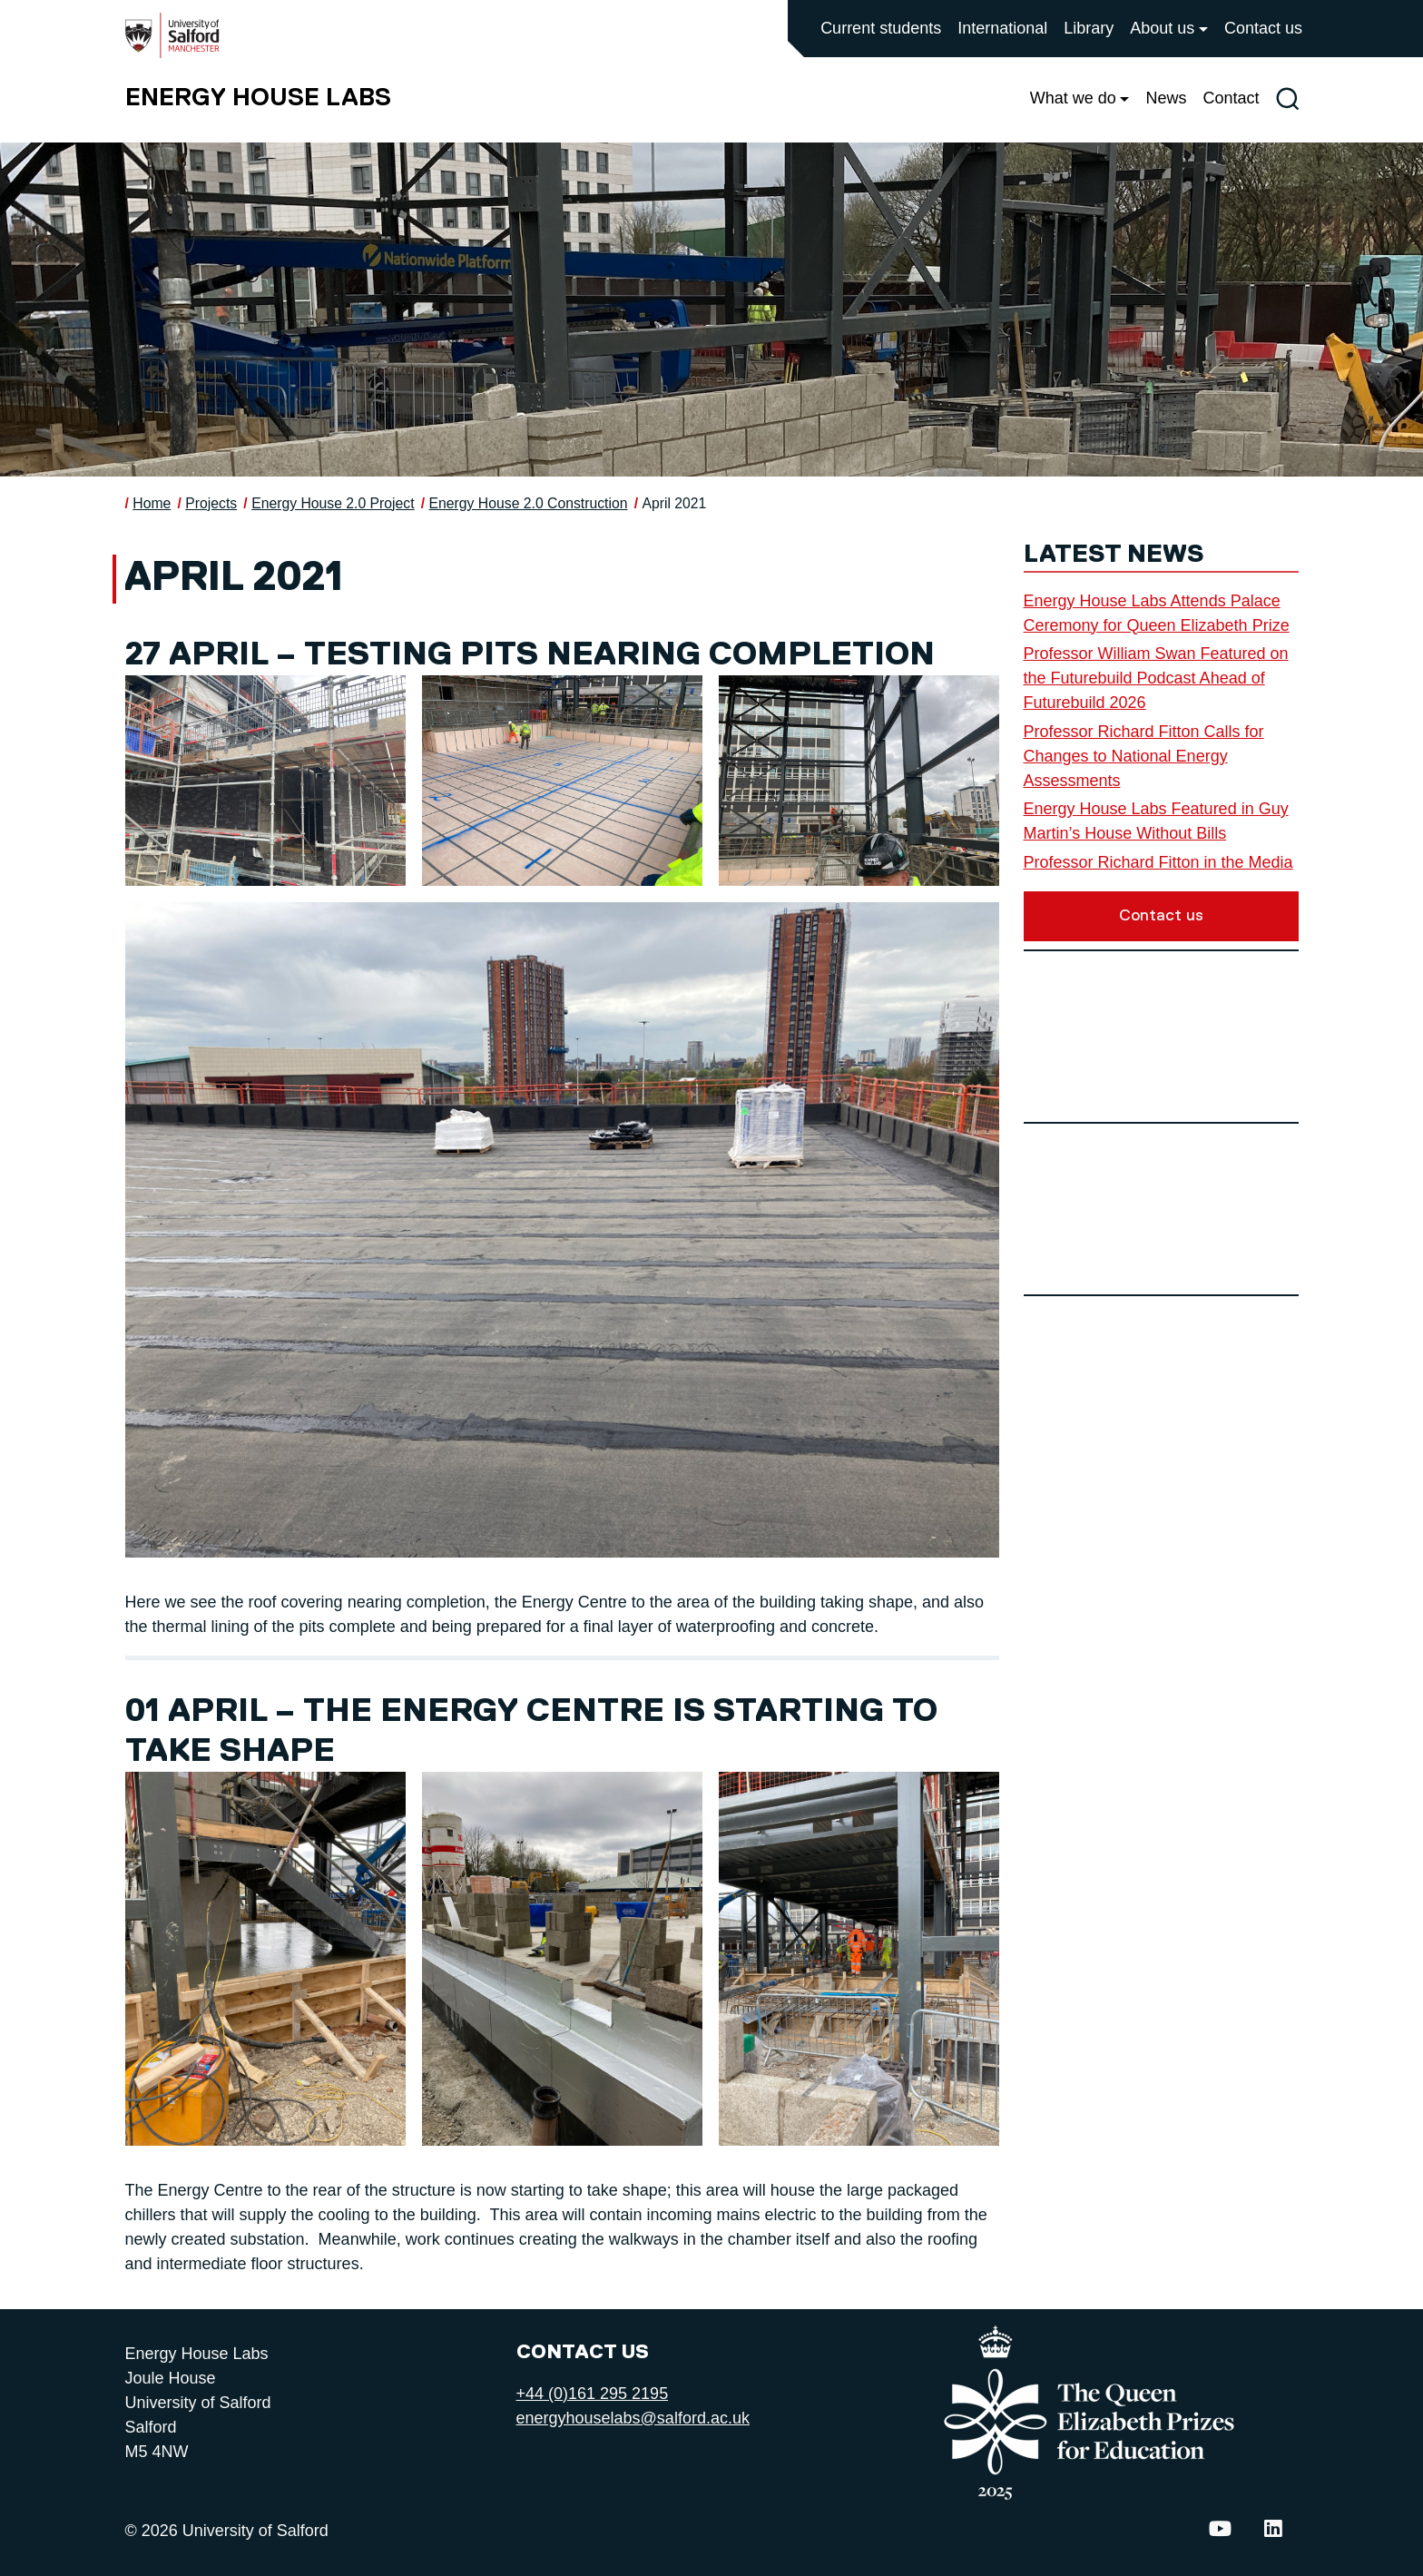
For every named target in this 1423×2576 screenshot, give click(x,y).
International (1002, 28)
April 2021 (674, 503)
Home (151, 503)
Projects (211, 503)
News (1165, 98)
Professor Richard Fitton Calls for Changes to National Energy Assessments (1144, 756)
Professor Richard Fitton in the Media (1158, 862)
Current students (880, 28)
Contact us (1263, 28)
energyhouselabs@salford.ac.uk (633, 2418)
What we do (1073, 98)
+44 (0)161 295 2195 (592, 2393)
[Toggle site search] (1287, 98)
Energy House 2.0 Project (332, 503)
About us (1162, 28)
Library (1089, 28)
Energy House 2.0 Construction (528, 503)
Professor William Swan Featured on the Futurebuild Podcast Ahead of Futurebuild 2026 (1156, 678)
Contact (1230, 98)
